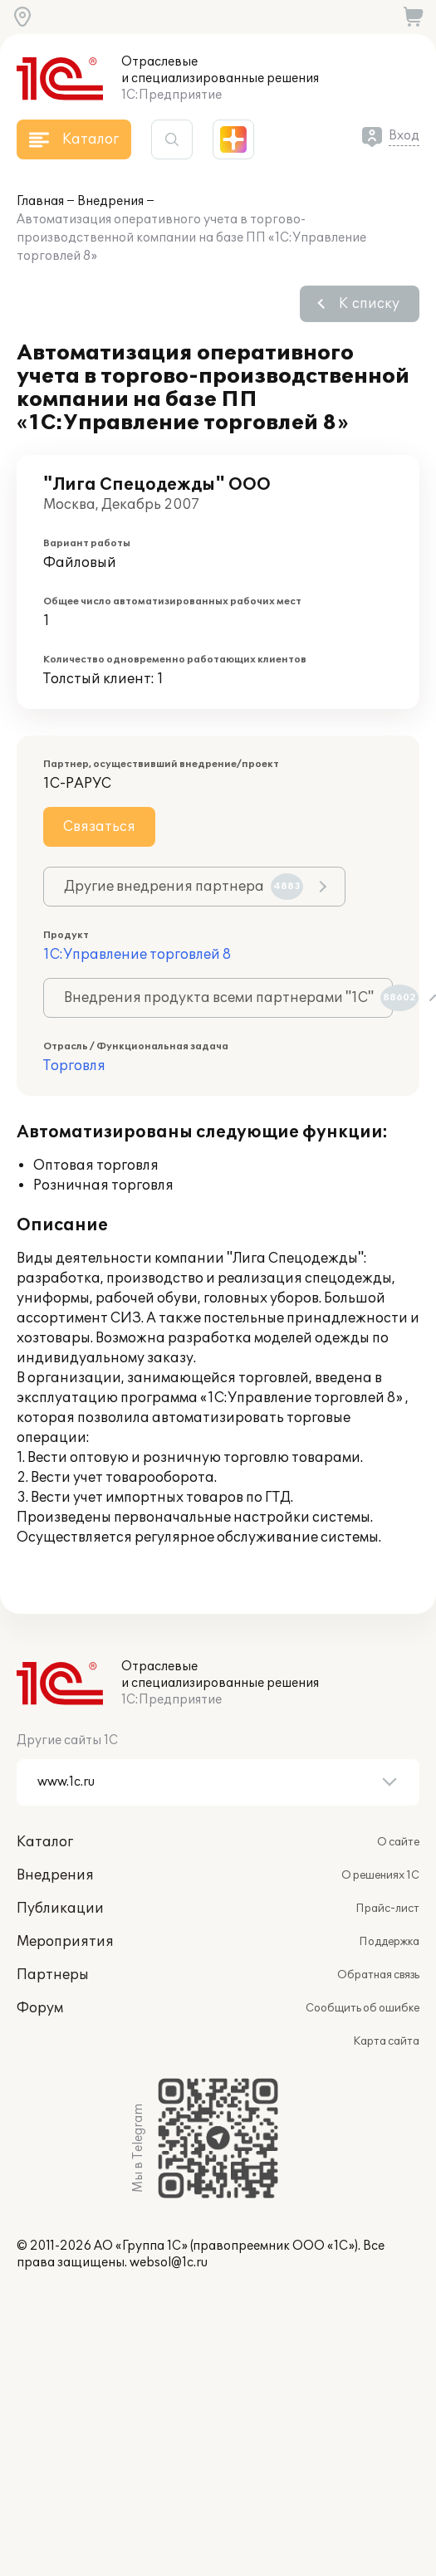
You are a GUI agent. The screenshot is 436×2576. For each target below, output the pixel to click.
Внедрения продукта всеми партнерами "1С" (228, 998)
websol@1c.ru (169, 2263)
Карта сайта (386, 2041)
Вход (404, 136)
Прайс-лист (387, 1908)
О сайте (398, 1842)
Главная (40, 201)
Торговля (74, 1066)
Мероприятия (65, 1941)
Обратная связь (378, 1975)
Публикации (60, 1908)
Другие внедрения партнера (183, 886)
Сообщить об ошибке (362, 2008)
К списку (369, 304)
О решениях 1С (380, 1875)
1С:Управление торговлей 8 (137, 954)
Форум (40, 2008)
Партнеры (53, 1975)
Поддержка (389, 1941)
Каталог (45, 1842)
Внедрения (110, 201)
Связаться (99, 827)
